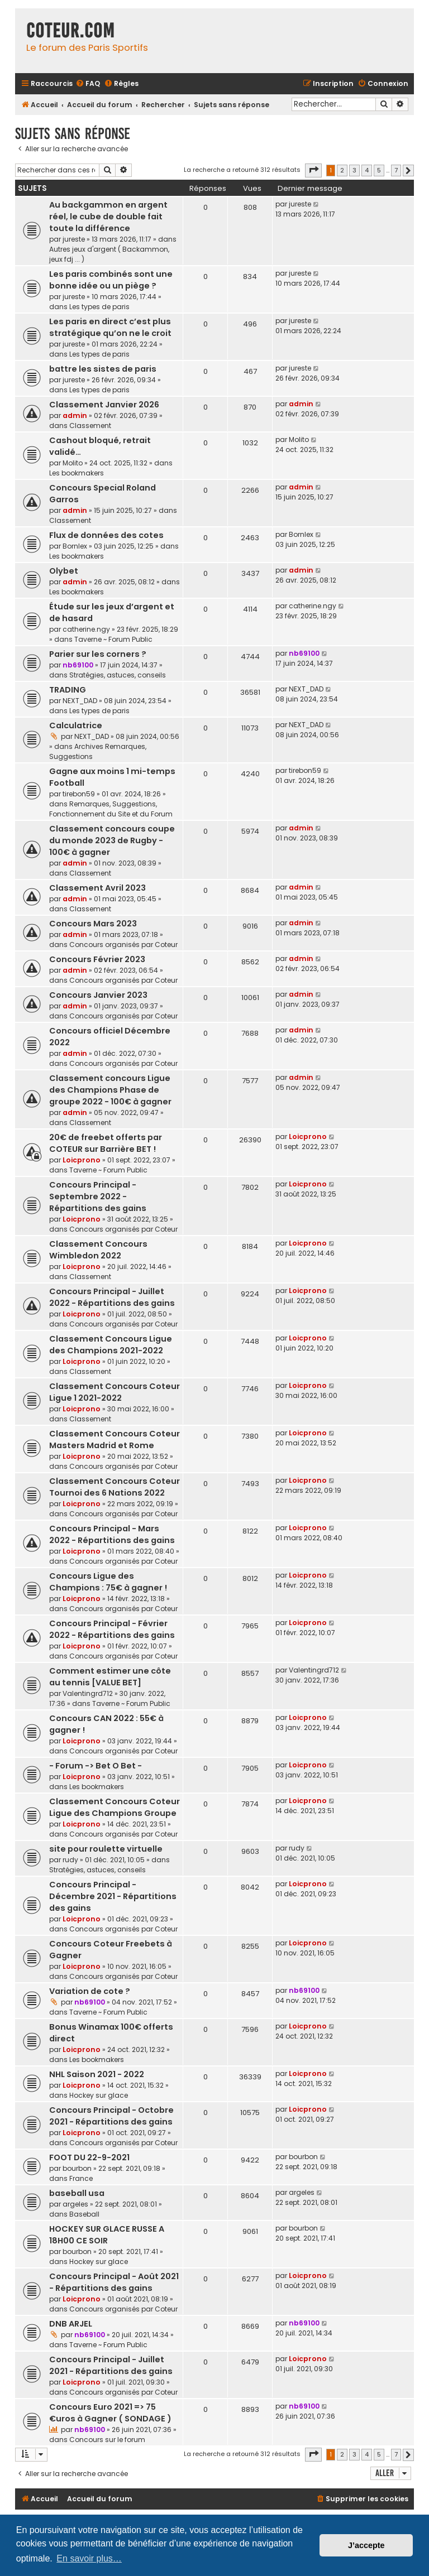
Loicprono (82, 1160)
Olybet (63, 570)
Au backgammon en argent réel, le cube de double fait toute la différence (108, 216)
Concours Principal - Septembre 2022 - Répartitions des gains (97, 1196)
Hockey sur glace (98, 2095)
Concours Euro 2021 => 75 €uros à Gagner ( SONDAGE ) (110, 2412)
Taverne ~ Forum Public (113, 639)
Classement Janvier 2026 (104, 404)
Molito (73, 463)
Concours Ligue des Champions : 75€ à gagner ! (108, 1581)
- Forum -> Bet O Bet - (95, 1765)
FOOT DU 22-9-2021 (89, 2157)
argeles (75, 2204)
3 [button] (354, 170)
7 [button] (396, 170)
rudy (70, 1859)
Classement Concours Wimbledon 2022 (98, 1249)
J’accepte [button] (366, 2545)
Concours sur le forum (107, 2439)
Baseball (84, 2214)
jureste (74, 239)
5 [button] (379, 170)
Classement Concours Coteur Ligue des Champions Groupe (114, 1807)
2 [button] (342, 170)
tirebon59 (79, 794)
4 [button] (367, 170)
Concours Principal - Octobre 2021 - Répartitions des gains (111, 2115)
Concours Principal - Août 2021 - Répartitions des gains (114, 2282)
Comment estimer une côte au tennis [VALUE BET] (110, 1676)
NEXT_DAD (80, 700)
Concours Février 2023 (97, 959)
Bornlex (75, 546)
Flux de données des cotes (106, 535)
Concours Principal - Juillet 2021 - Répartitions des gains (111, 2365)
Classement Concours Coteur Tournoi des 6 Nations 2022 (114, 1487)
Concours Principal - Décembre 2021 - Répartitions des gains (113, 1896)
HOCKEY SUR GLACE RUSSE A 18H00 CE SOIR (106, 2234)
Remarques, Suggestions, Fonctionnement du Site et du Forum (111, 809)
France (81, 2178)
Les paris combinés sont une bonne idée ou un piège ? (111, 279)
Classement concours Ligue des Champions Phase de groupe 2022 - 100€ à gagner (110, 1090)
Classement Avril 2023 (97, 887)
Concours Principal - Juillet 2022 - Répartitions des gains (112, 1297)
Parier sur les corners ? (97, 654)
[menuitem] (87, 84)
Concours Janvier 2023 (98, 995)
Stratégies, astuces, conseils (117, 675)
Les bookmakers (76, 473)
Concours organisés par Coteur (123, 944)
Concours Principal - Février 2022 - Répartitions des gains (112, 1629)
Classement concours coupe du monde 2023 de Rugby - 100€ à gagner (112, 840)
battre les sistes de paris (102, 368)
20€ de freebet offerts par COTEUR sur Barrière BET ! (105, 1143)
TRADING (67, 689)
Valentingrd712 (88, 1693)
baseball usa (76, 2193)
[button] (313, 170)
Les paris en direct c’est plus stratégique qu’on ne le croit (110, 327)
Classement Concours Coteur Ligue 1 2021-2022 (114, 1392)
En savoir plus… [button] (89, 2558)
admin (75, 415)
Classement (90, 425)
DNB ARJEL (70, 2323)
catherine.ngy (86, 629)
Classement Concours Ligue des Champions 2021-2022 (110, 1344)
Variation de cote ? (89, 1991)
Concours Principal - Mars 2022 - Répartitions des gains (112, 1534)
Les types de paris (99, 306)
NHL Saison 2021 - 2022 (96, 2074)
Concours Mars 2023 (93, 923)
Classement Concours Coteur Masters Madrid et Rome (114, 1439)
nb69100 (78, 665)
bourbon (77, 2168)
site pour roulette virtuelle (106, 1848)
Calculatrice (75, 725)
